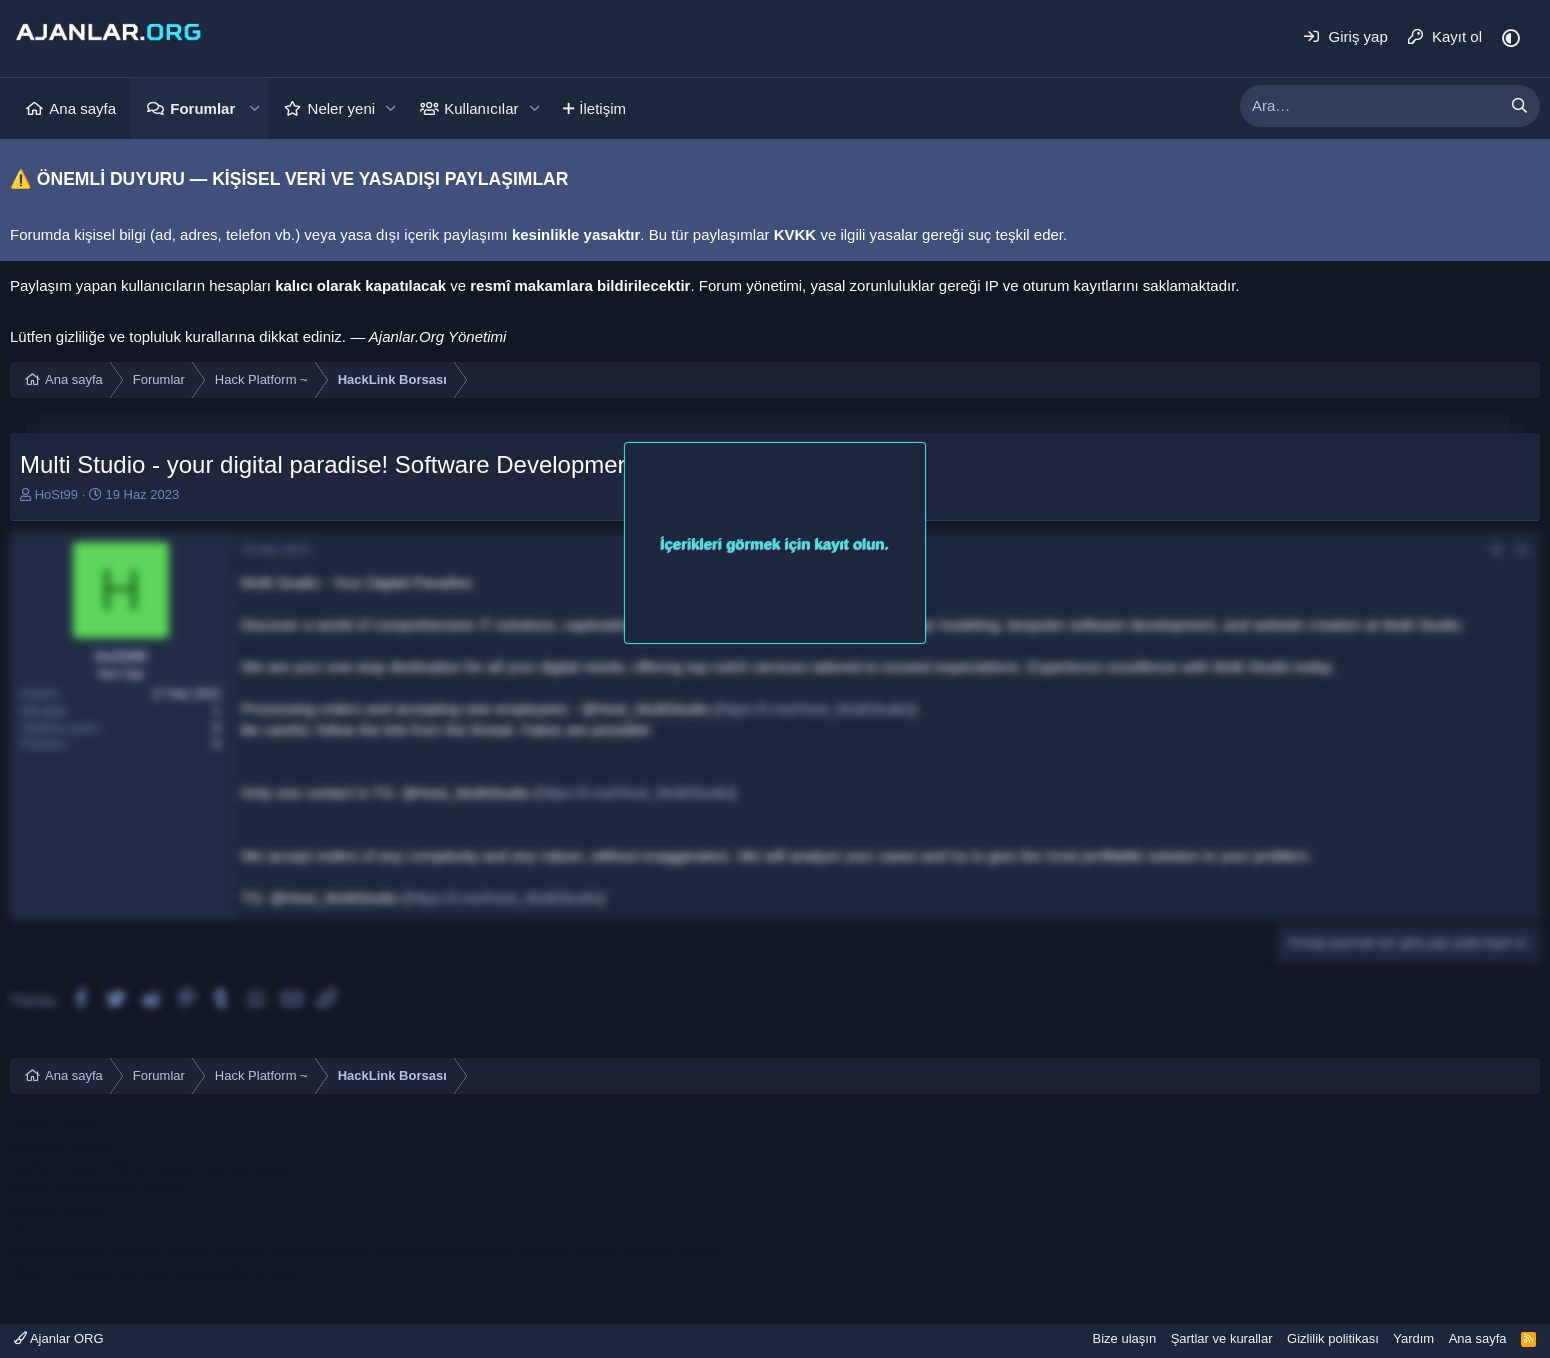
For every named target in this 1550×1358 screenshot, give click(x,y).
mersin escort (55, 1125)
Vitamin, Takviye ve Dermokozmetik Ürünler (155, 1272)
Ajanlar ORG (59, 1338)
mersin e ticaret (61, 1146)
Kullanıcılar (481, 108)
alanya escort (247, 1167)
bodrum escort (58, 1167)
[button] (254, 108)
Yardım (1413, 1338)
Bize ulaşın (1125, 1338)
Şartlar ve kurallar (1222, 1338)
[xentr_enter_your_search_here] (1370, 106)
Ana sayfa (82, 108)
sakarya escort (59, 1251)
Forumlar (202, 108)
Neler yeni (342, 108)
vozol (27, 1230)
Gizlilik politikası (1333, 1338)
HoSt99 (56, 494)
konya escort (52, 1188)
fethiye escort (154, 1167)
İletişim (602, 108)
